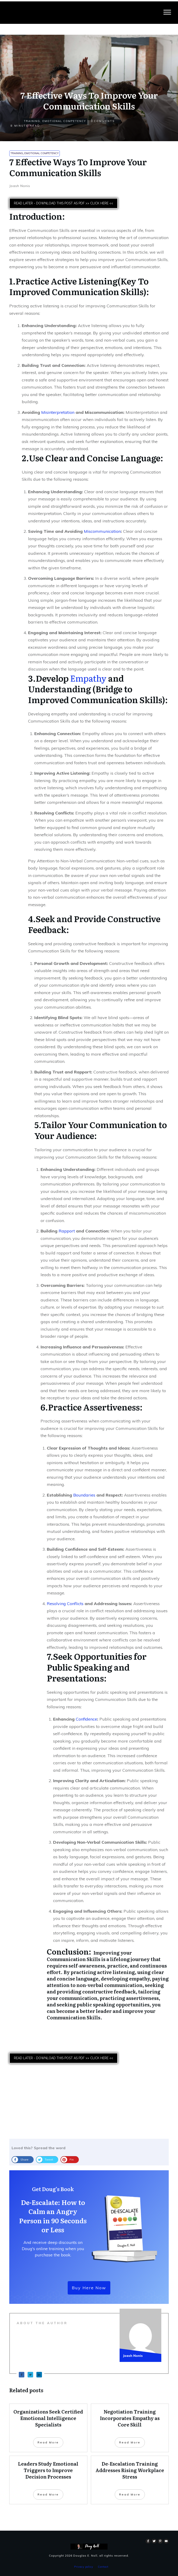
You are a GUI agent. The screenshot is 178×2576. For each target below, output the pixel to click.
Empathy (87, 678)
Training (32, 121)
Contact (103, 2566)
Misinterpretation (57, 412)
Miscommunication (102, 531)
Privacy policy (83, 2566)
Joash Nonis (19, 186)
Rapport (67, 1231)
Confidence (86, 1719)
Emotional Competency (64, 121)
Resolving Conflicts (65, 1603)
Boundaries (84, 1495)
